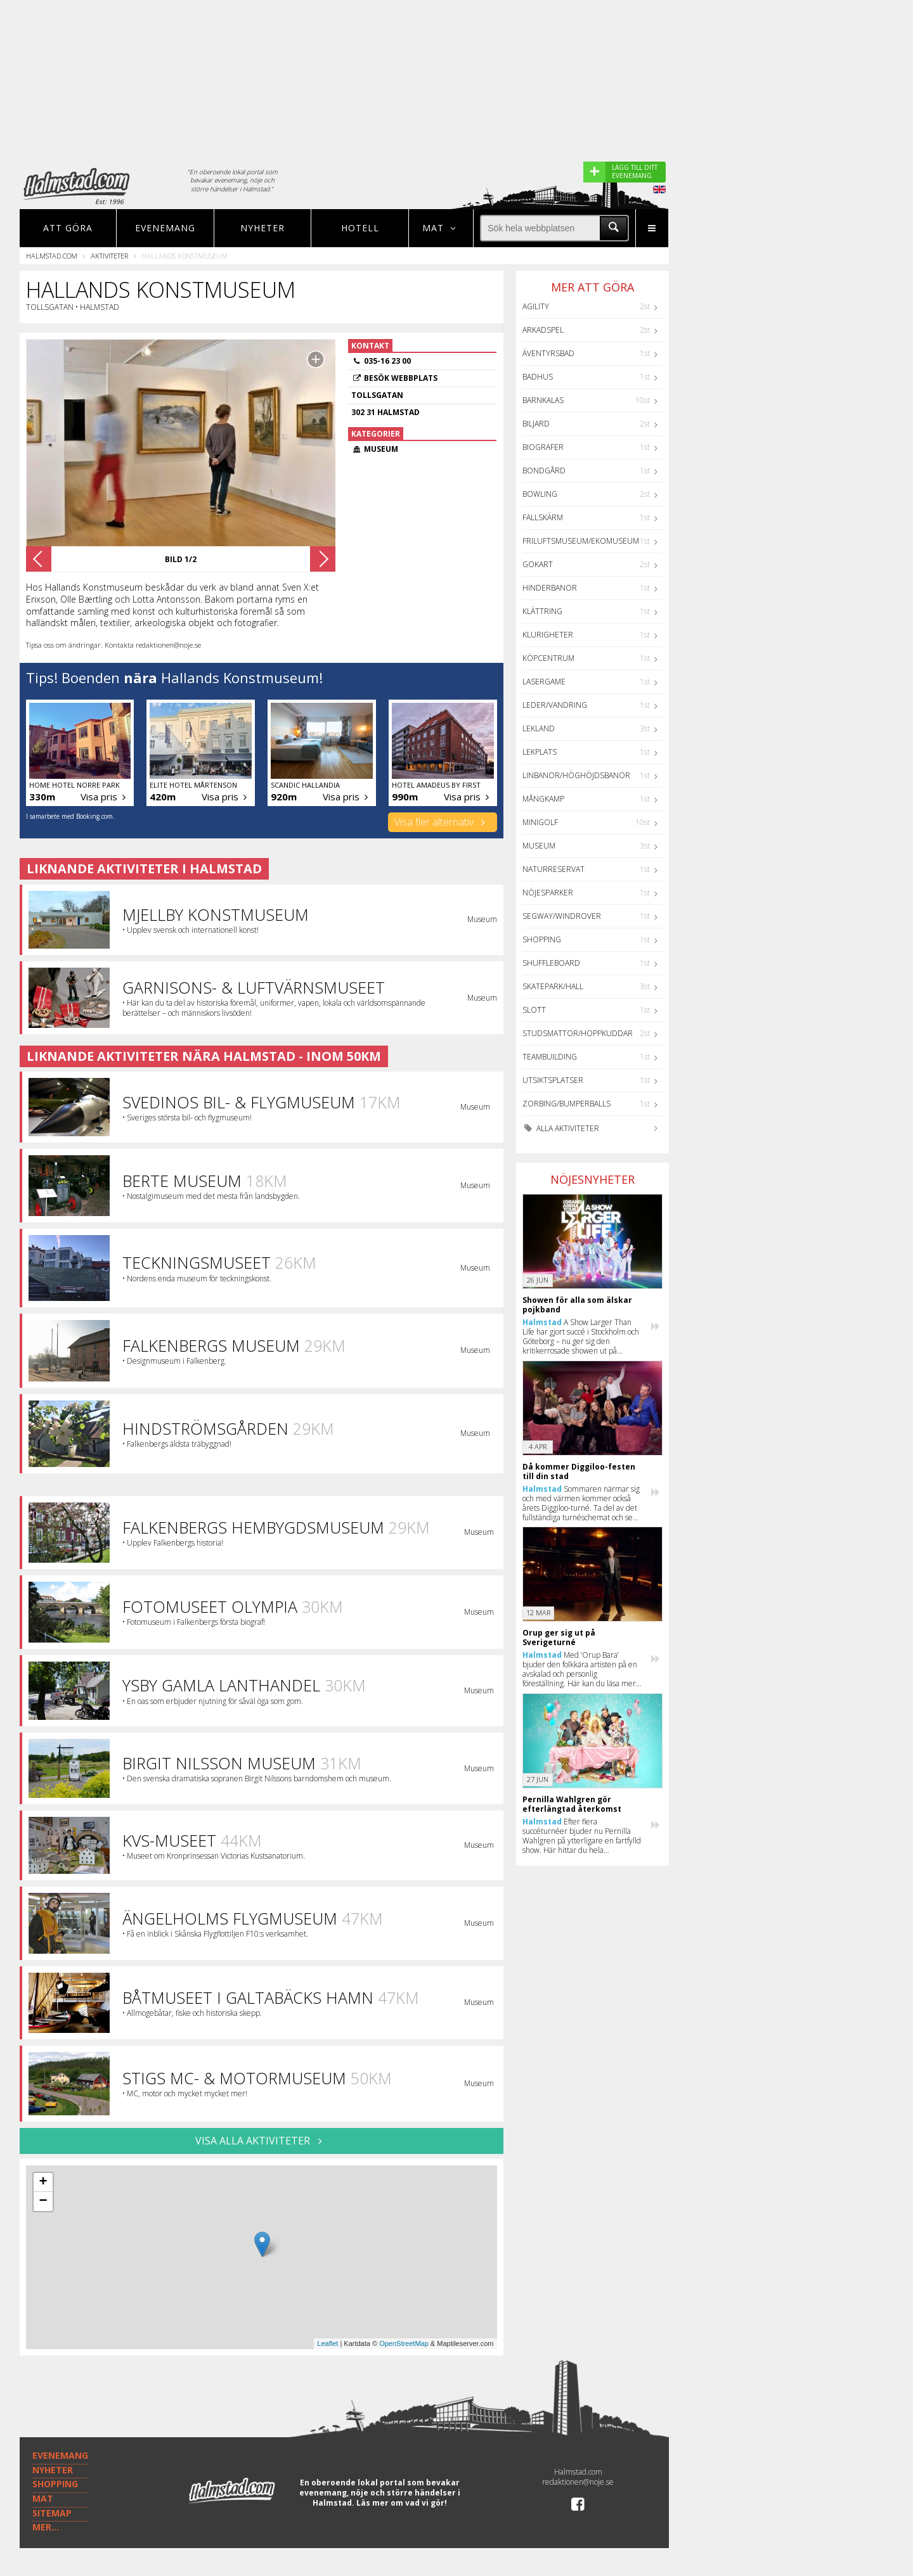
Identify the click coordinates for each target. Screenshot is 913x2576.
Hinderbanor (549, 587)
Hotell (360, 228)
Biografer (543, 447)
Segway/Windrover (561, 916)
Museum (538, 845)
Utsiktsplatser (552, 1080)
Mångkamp (543, 798)
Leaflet (327, 2343)
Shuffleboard (551, 963)
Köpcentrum (548, 658)
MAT (42, 2498)
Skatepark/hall (552, 986)
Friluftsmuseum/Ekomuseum (580, 540)
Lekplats (539, 752)
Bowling (539, 494)
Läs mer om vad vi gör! (401, 2502)
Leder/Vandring (554, 705)
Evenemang (165, 228)
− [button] (43, 2201)
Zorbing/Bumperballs (566, 1103)
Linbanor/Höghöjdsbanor (576, 775)
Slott (534, 1009)
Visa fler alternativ (442, 822)
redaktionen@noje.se (578, 2482)
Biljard (536, 423)
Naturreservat (553, 869)
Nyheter (262, 228)
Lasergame (544, 681)
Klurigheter (547, 634)
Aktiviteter (109, 255)
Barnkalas (543, 400)
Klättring (542, 611)
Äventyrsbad (548, 353)
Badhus (537, 376)
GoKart (537, 564)
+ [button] (43, 2182)
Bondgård (544, 470)
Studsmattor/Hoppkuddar (577, 1033)
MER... (45, 2527)
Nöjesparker (547, 892)
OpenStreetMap (404, 2343)
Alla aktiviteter (561, 1128)
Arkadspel (543, 329)
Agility (535, 306)
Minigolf (540, 822)
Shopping (541, 939)
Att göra (68, 228)
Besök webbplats (400, 378)
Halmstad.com (51, 255)
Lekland (538, 728)
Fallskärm (542, 517)
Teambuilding (549, 1056)
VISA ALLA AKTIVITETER (261, 2141)
